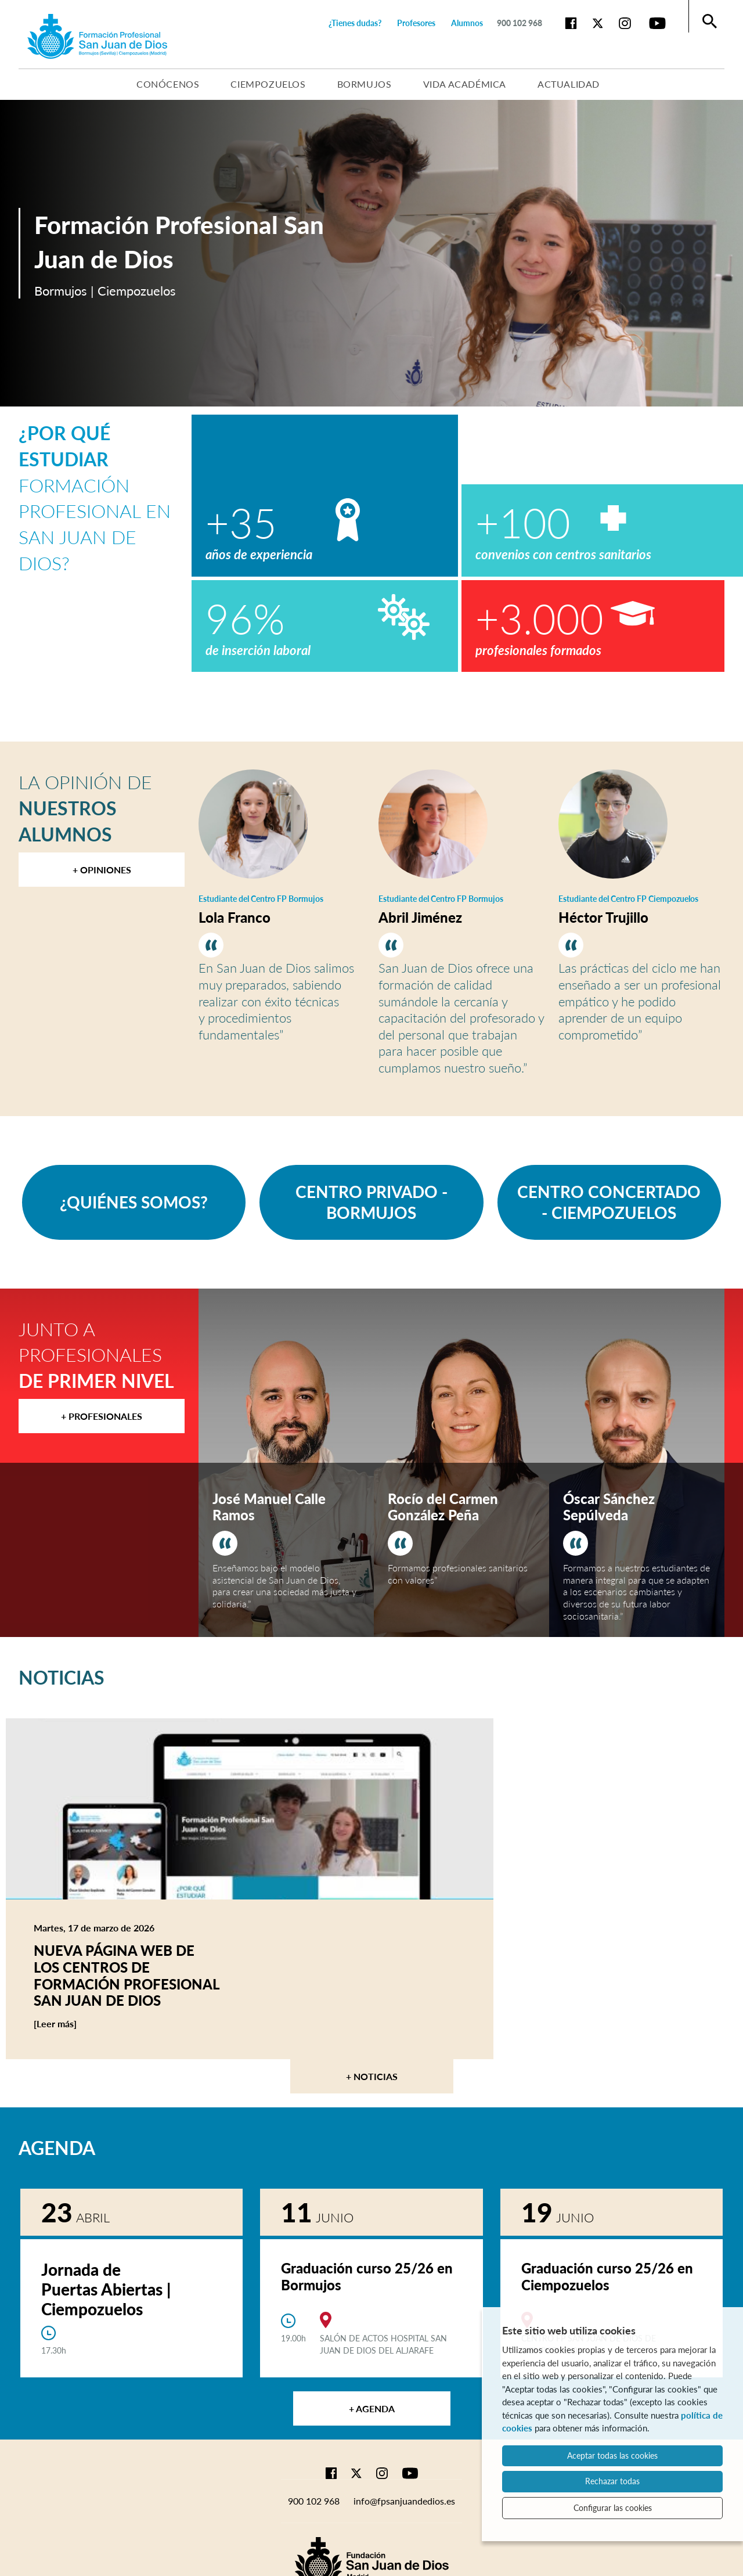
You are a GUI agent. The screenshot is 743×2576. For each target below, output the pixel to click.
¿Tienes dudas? (355, 23)
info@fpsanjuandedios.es (404, 2500)
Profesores (416, 23)
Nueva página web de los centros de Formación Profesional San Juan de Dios (126, 1975)
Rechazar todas (612, 2481)
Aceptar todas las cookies (612, 2455)
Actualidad (569, 83)
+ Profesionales (101, 1416)
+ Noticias (372, 2076)
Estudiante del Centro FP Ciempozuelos (628, 899)
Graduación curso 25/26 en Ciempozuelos (607, 2276)
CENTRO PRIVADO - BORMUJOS (371, 1202)
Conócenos (167, 83)
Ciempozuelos (267, 83)
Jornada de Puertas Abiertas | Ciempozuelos (106, 2289)
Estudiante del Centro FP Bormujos (261, 899)
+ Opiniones (102, 869)
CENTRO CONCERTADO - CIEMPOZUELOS (609, 1202)
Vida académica (464, 83)
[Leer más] (77, 2023)
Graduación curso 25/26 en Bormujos (367, 2276)
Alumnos (467, 23)
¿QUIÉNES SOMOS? (134, 1202)
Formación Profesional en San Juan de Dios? (95, 498)
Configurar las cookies (613, 2508)
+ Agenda (372, 2408)
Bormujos (364, 83)
